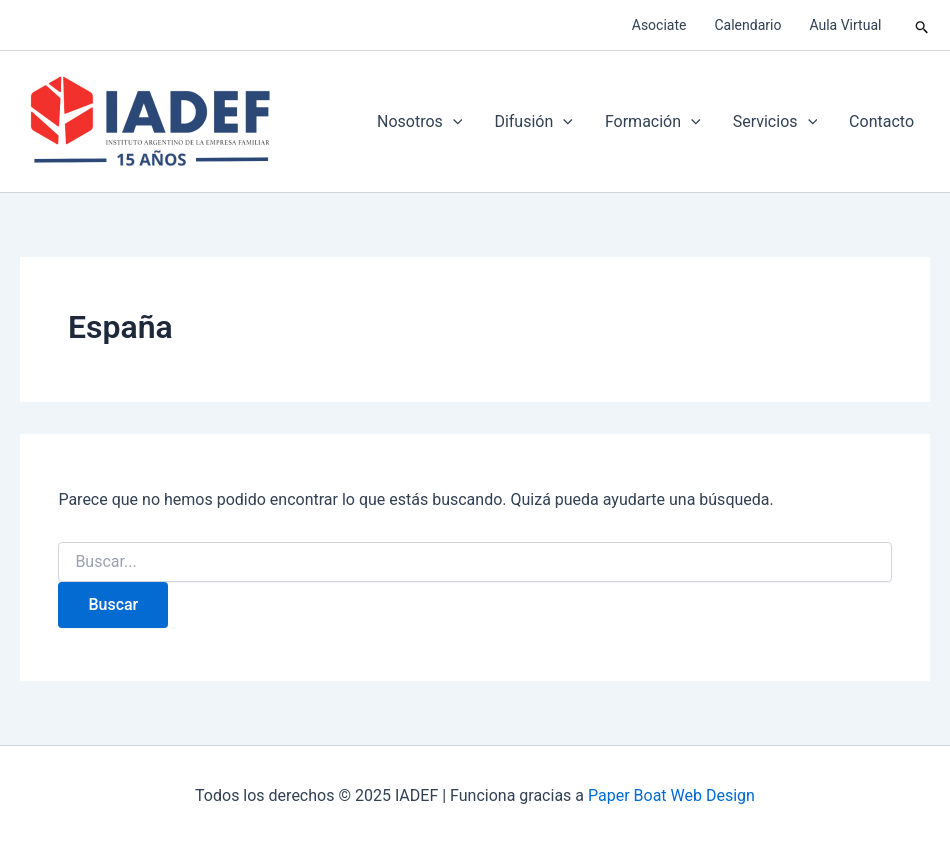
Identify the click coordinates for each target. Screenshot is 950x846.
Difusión (533, 122)
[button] (922, 25)
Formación (653, 122)
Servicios (775, 122)
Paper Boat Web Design (671, 795)
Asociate (659, 25)
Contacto (881, 121)
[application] (453, 122)
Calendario (747, 25)
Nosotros (419, 122)
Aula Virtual (845, 25)
